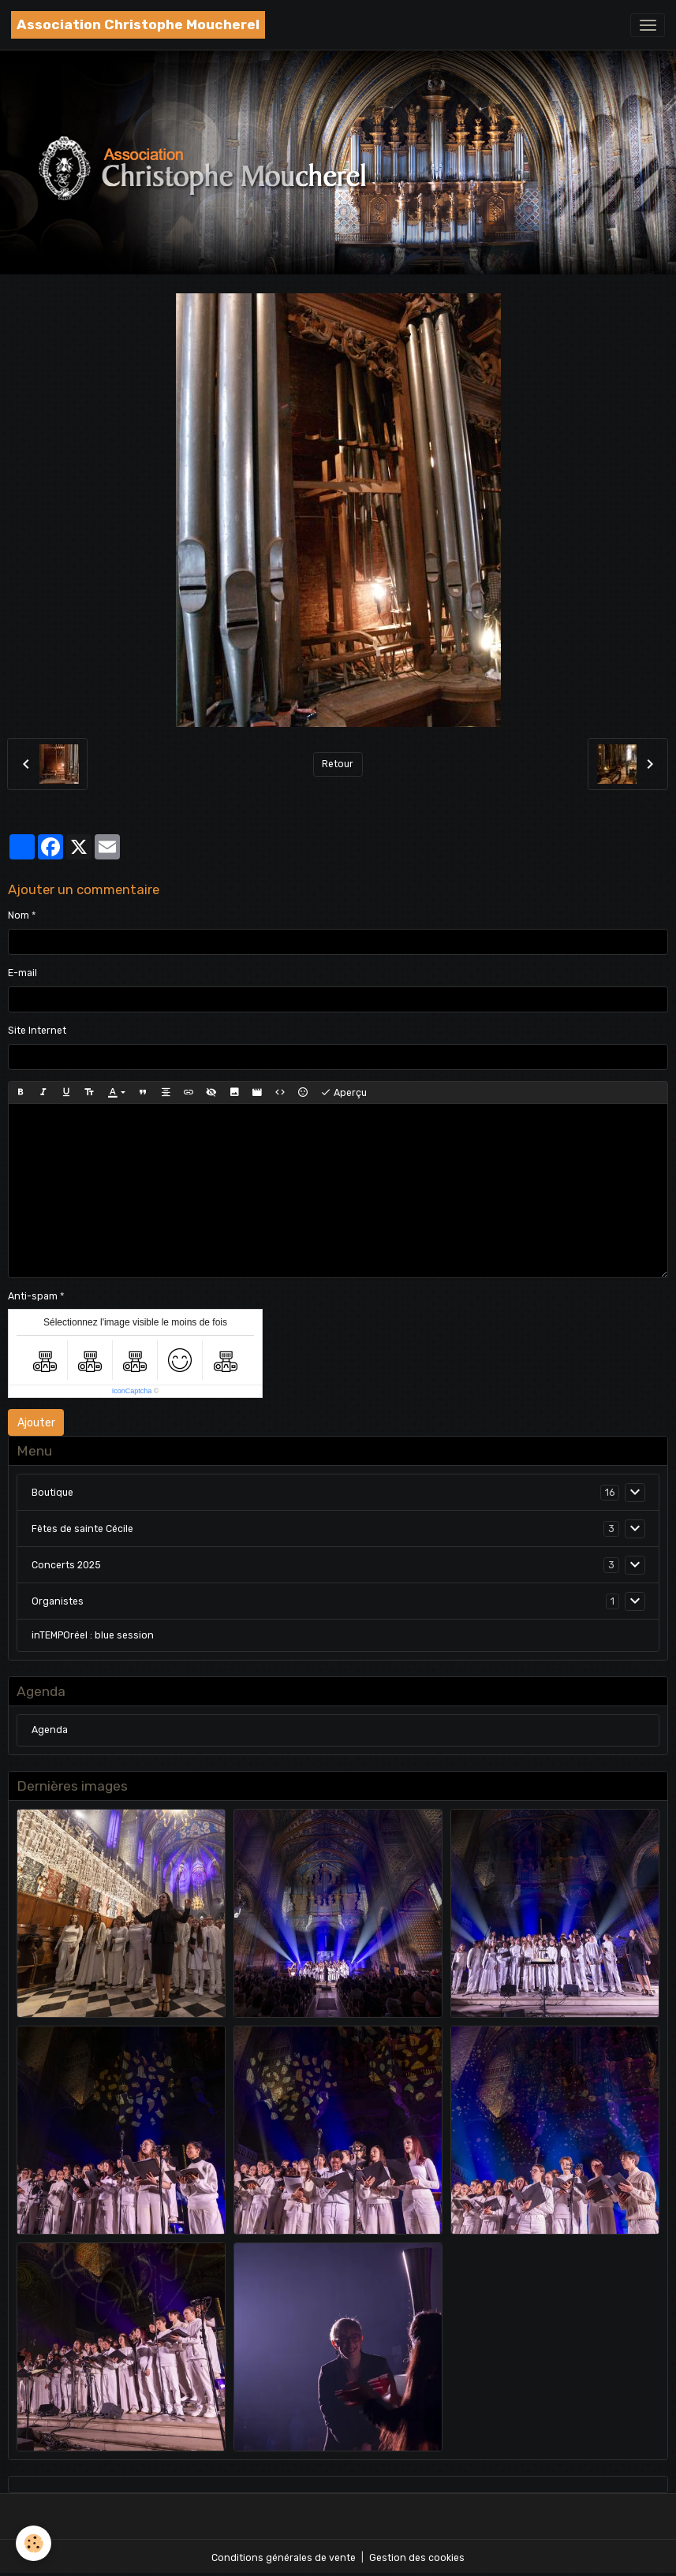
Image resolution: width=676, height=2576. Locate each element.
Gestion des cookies (417, 2557)
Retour (337, 764)
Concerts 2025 (66, 1565)
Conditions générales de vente (283, 2557)
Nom (18, 915)
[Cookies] (33, 2543)
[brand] (138, 25)
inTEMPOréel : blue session (93, 1635)
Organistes (58, 1601)
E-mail (22, 973)
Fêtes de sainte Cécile (82, 1528)
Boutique (52, 1492)
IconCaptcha (132, 1391)
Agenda (50, 1729)
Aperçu (343, 1093)
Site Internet (37, 1030)
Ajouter (36, 1423)
